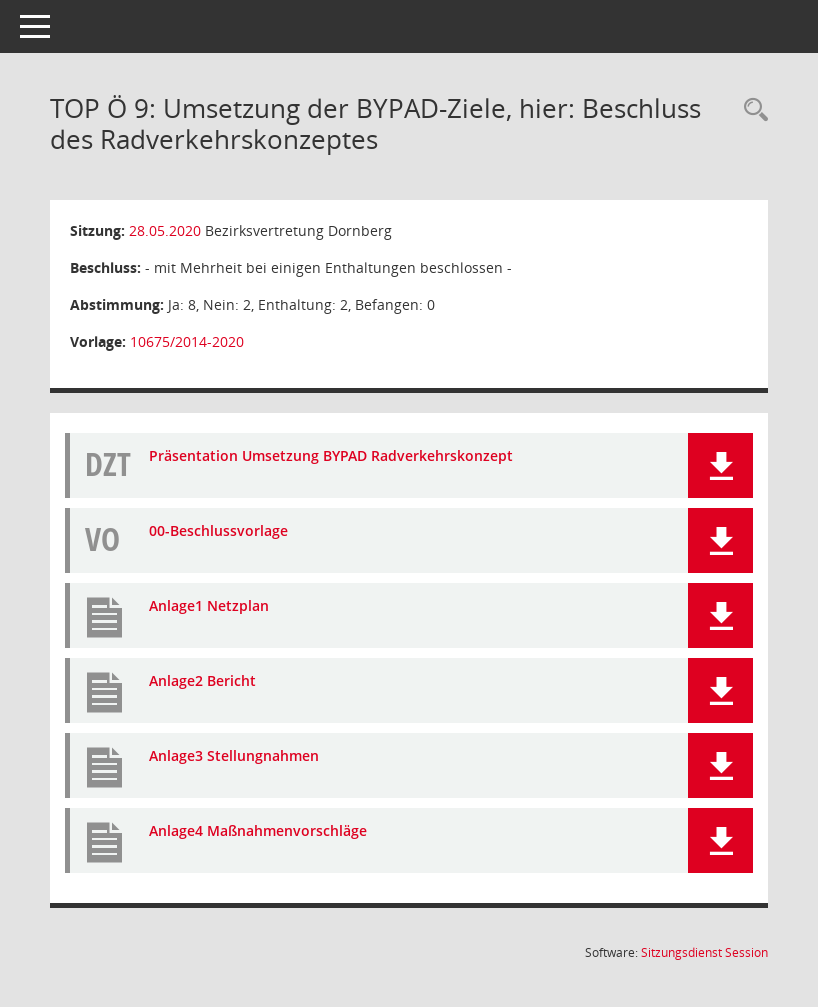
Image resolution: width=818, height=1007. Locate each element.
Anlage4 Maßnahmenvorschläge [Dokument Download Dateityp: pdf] (258, 830)
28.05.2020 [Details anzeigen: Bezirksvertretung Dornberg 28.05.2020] (165, 230)
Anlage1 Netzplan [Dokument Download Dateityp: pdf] (209, 605)
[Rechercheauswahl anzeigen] (751, 110)
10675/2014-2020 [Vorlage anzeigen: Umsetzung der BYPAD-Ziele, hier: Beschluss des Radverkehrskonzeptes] (187, 341)
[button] (720, 465)
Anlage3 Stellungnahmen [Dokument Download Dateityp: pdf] (234, 755)
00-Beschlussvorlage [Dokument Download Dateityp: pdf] (218, 530)
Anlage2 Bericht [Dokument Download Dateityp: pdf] (202, 680)
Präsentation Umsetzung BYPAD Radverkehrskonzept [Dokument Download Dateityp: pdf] (331, 455)
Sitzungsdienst (704, 952)
